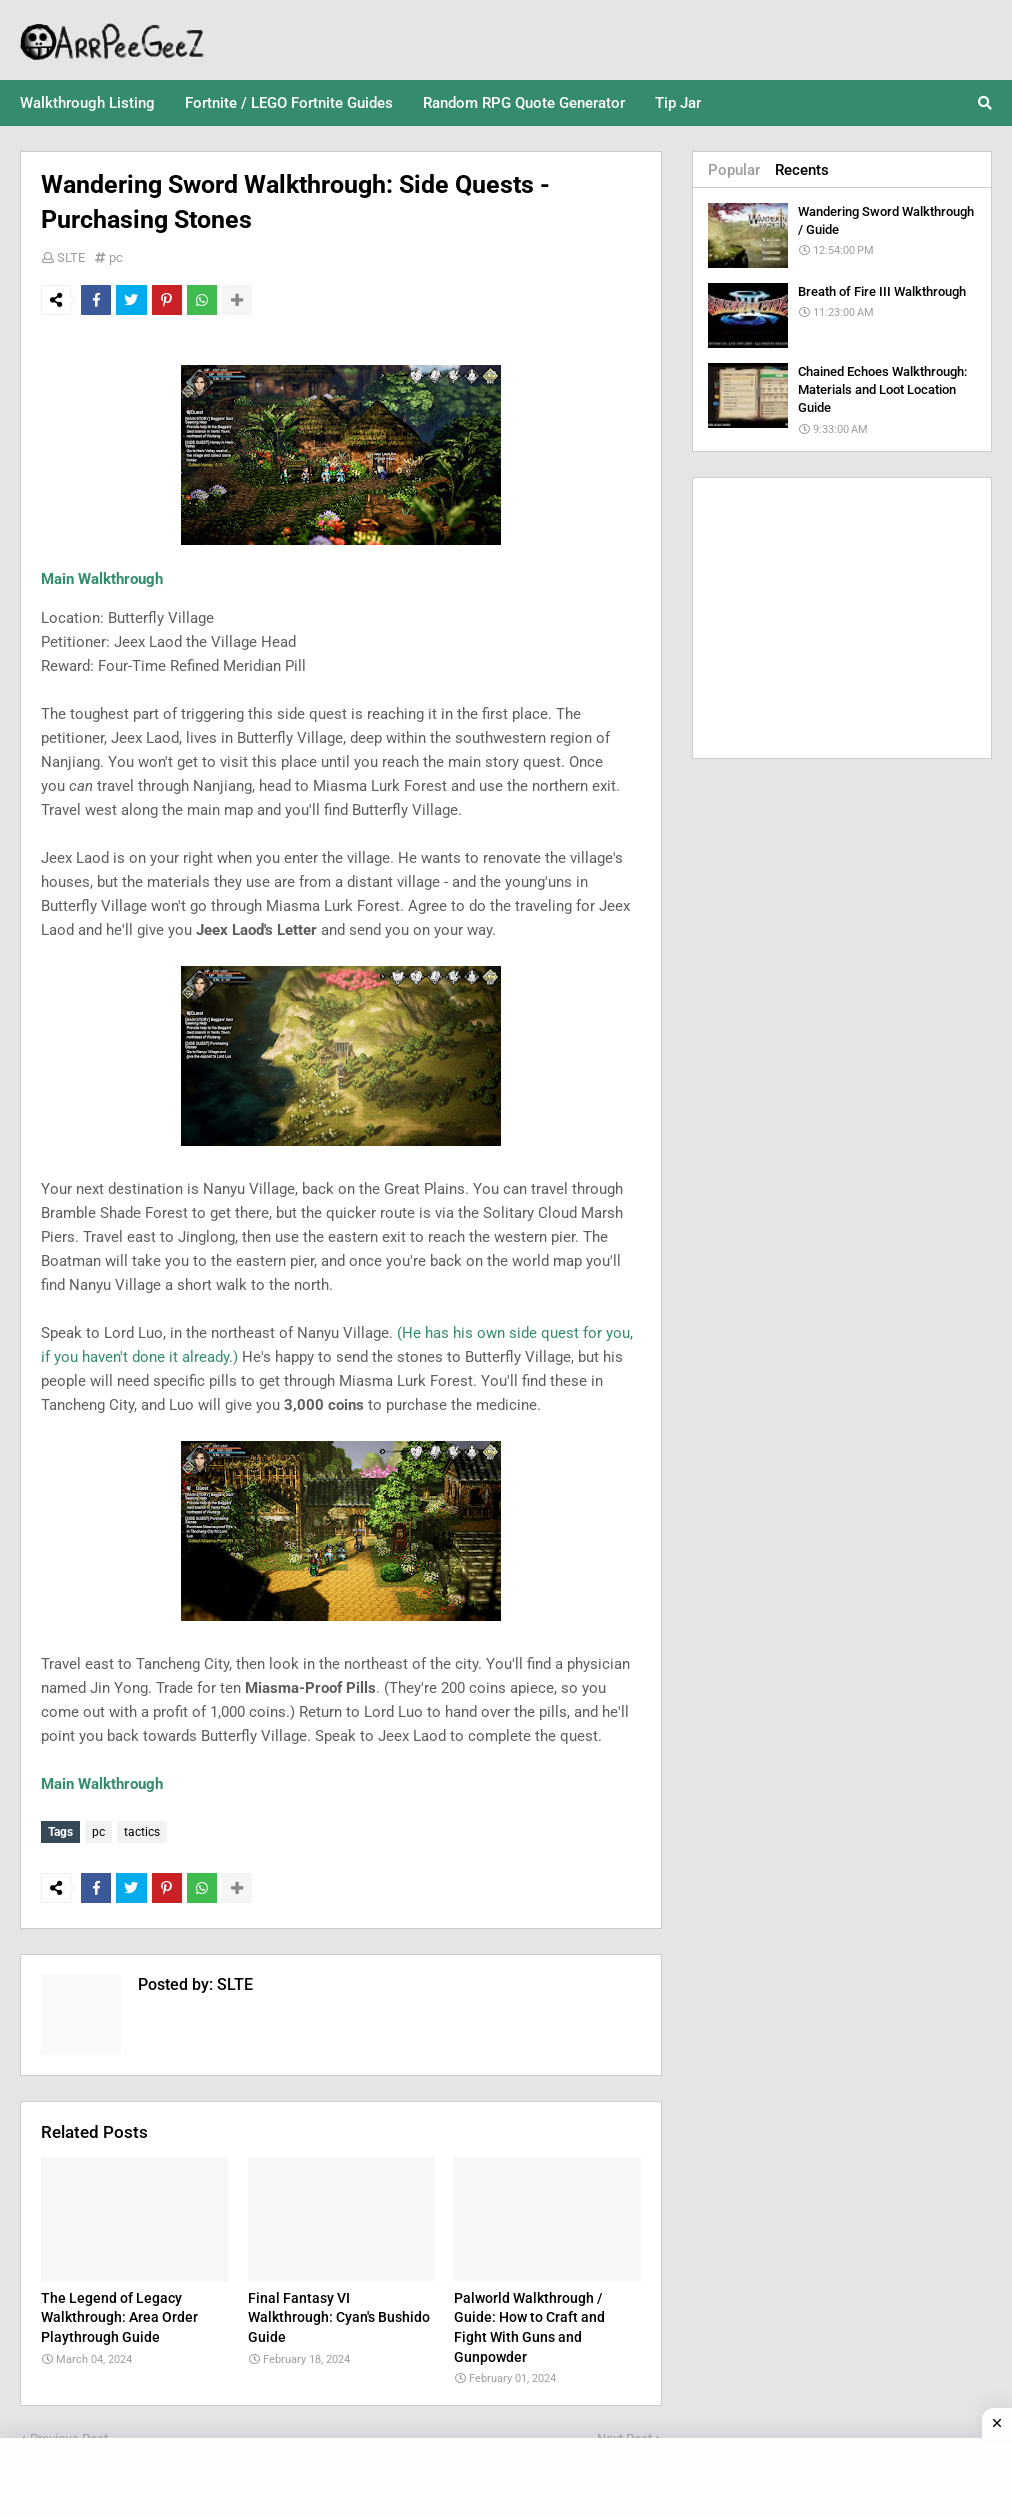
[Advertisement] (842, 618)
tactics (142, 1832)
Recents (802, 170)
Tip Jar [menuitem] (678, 103)
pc (116, 257)
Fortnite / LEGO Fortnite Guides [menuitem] (289, 103)
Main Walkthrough (102, 579)
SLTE (71, 257)
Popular (734, 170)
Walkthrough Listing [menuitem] (87, 103)
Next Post (624, 2433)
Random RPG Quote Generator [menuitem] (524, 103)
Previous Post (69, 2433)
